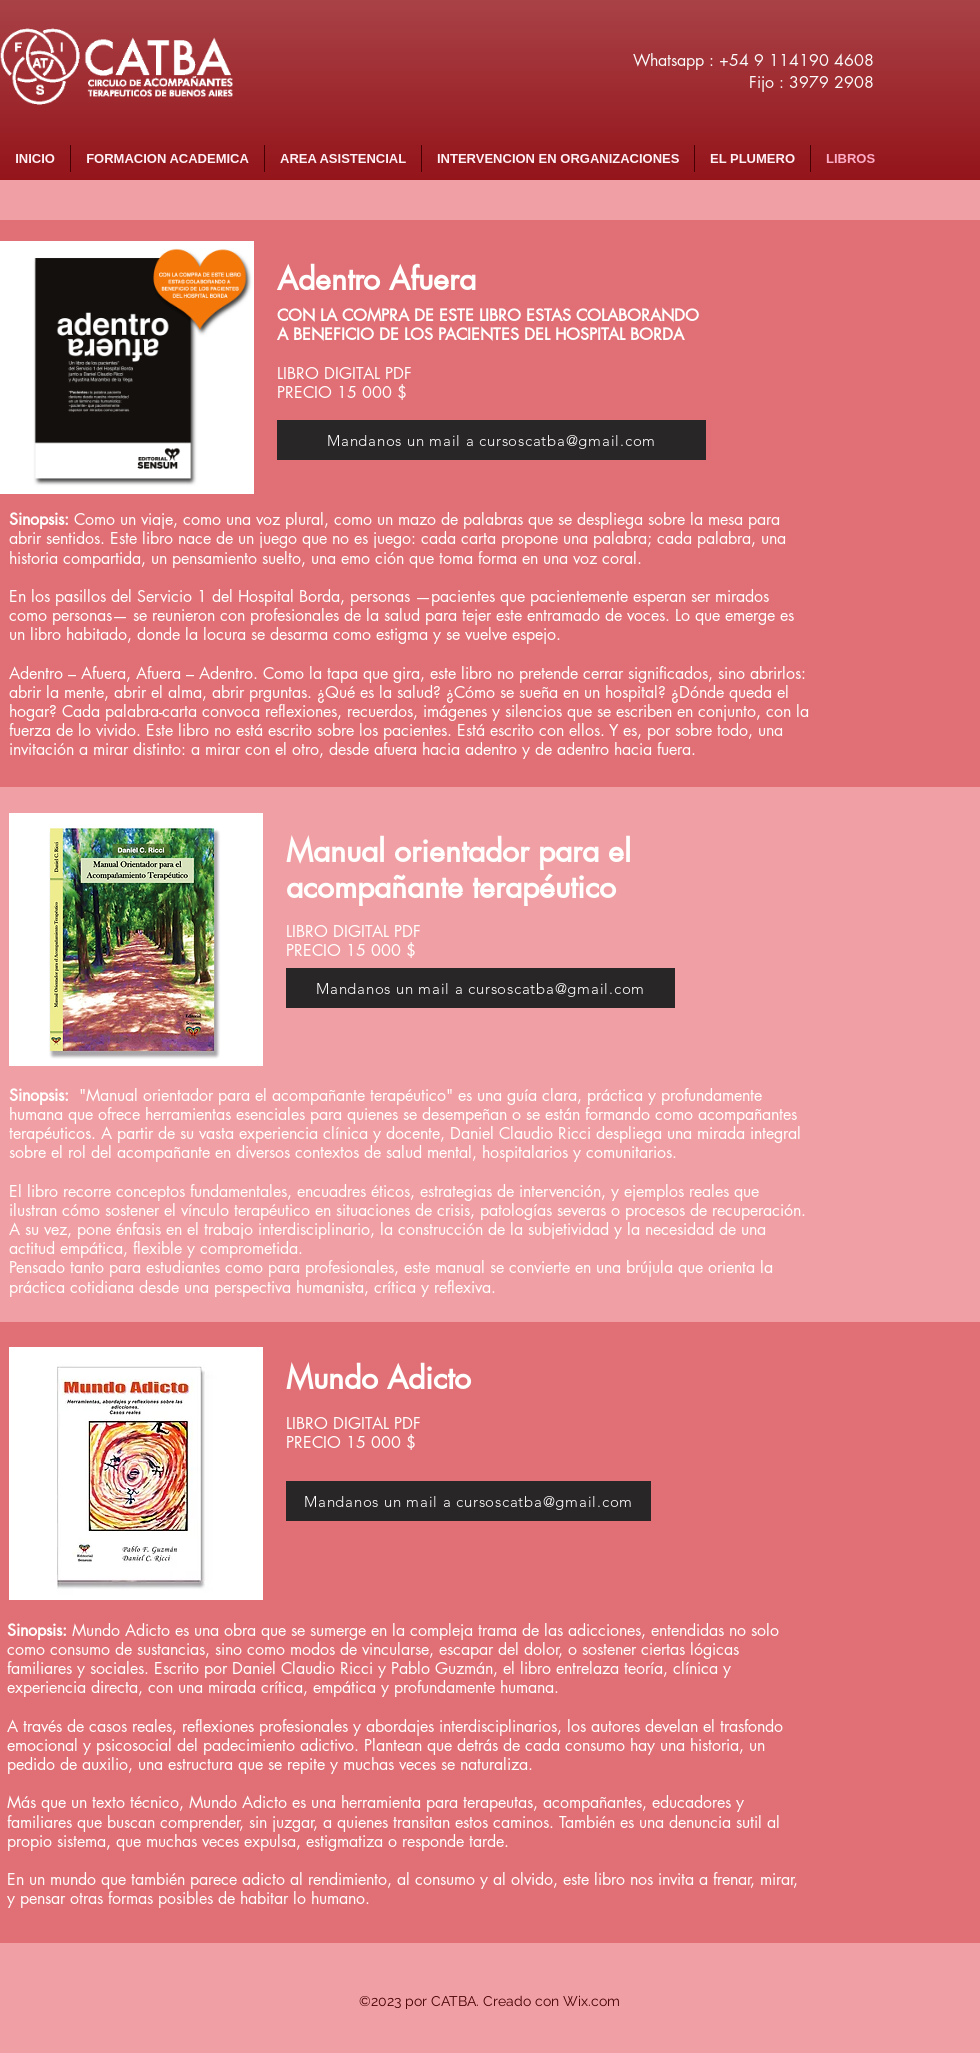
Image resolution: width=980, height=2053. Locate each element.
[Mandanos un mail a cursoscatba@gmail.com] (491, 440)
